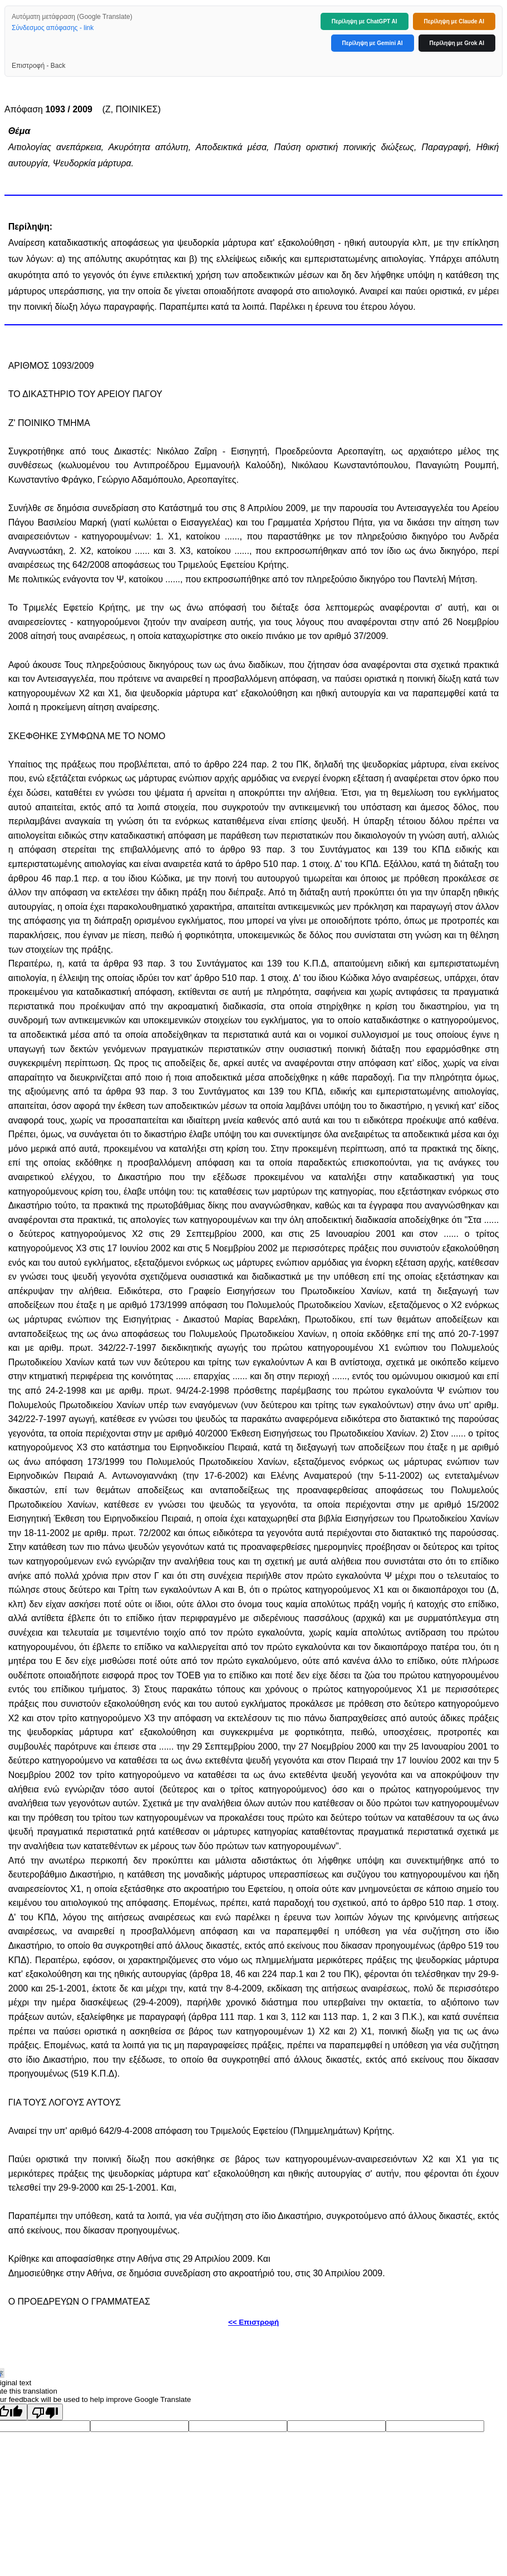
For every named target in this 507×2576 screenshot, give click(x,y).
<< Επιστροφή (253, 2322)
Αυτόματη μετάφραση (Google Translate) (72, 17)
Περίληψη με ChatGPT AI (364, 21)
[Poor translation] (45, 2412)
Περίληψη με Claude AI (454, 21)
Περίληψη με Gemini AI (372, 43)
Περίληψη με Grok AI (457, 43)
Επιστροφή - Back (38, 66)
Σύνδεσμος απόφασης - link (52, 28)
